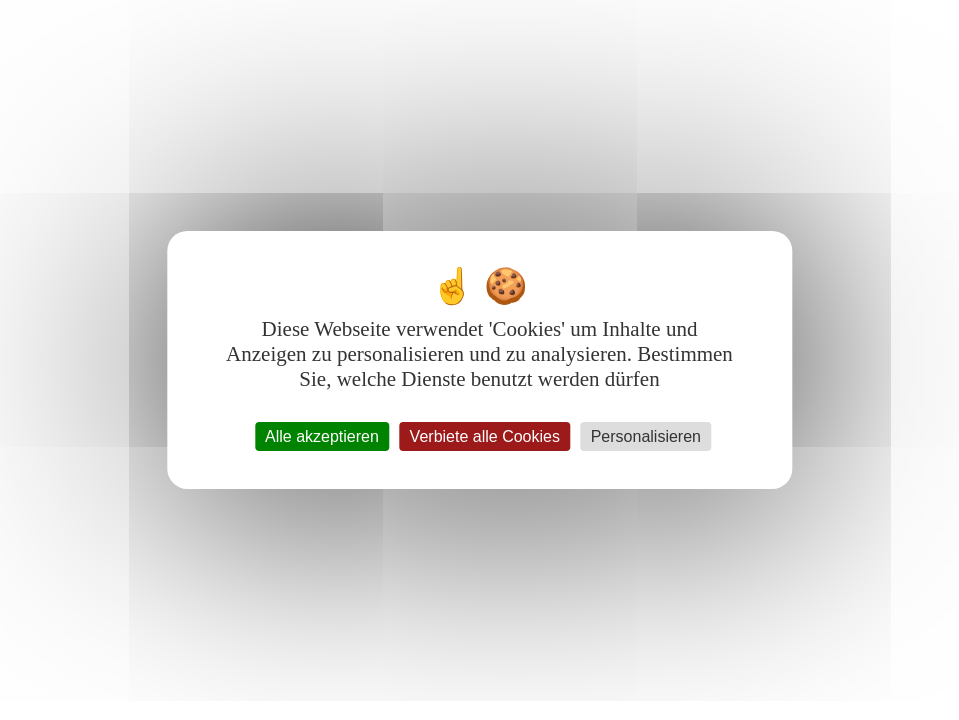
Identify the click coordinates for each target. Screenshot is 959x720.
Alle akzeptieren (322, 436)
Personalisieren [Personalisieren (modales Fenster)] (646, 436)
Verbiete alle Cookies (485, 436)
